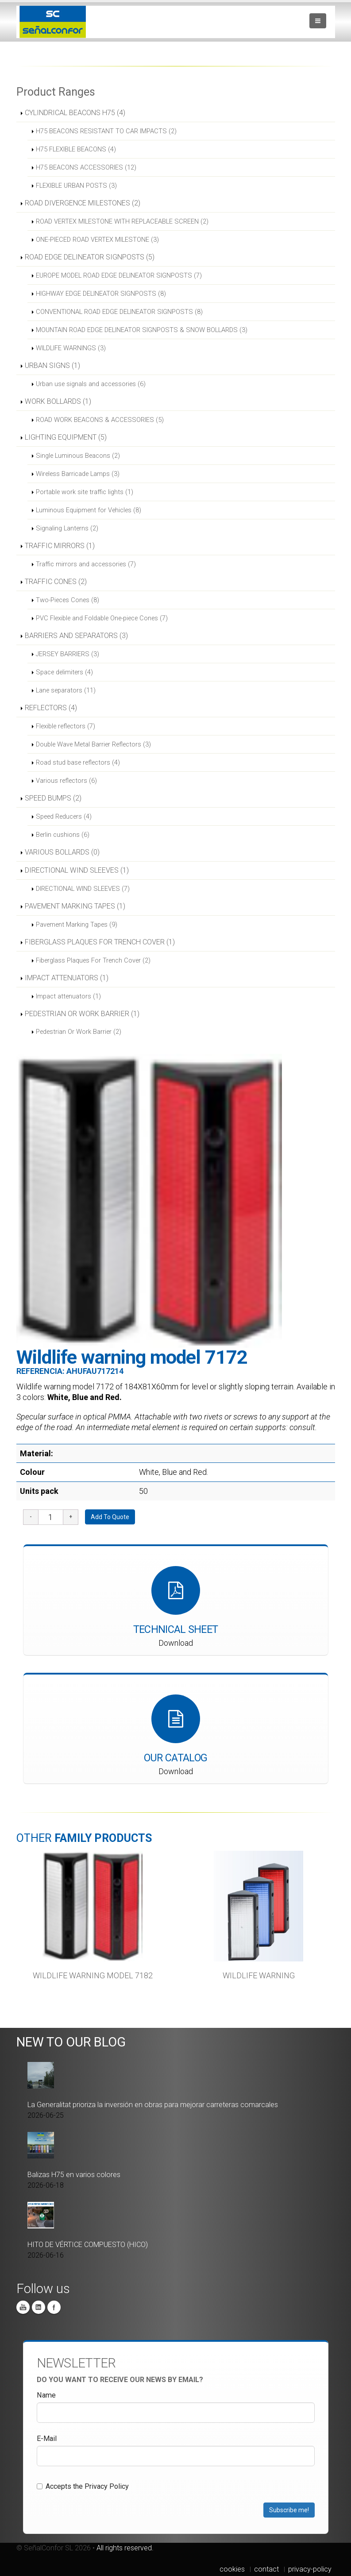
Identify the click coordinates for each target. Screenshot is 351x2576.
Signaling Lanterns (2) (67, 528)
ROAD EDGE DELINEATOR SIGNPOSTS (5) (89, 257)
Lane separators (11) (66, 690)
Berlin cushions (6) (62, 835)
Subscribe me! (289, 2510)
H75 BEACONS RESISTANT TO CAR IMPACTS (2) (106, 131)
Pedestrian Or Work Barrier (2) (78, 1032)
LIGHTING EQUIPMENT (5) (66, 437)
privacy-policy (310, 2569)
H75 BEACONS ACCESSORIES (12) (86, 167)
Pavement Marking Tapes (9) (76, 924)
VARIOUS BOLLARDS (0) (62, 852)
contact (266, 2569)
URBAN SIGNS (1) (52, 365)
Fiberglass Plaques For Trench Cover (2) (93, 960)
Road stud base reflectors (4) (78, 762)
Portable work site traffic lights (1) (84, 492)
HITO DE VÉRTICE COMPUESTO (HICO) (87, 2244)
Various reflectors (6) (66, 781)
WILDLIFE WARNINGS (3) (71, 348)
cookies (232, 2569)
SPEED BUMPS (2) (53, 798)
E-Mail (47, 2438)
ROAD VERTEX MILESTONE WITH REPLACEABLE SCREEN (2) (122, 221)
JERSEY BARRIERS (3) (67, 654)
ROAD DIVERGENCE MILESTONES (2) (82, 203)
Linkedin (38, 2307)
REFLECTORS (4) (51, 708)
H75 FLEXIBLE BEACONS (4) (76, 149)
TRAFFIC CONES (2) (56, 581)
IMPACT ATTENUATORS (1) (66, 978)
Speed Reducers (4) (64, 816)
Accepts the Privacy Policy (83, 2486)
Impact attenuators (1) (68, 996)
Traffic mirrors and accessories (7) (86, 564)
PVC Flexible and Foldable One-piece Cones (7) (102, 618)
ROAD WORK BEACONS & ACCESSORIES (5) (100, 420)
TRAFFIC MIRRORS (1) (60, 546)
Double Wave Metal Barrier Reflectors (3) (93, 744)
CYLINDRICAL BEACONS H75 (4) (75, 112)
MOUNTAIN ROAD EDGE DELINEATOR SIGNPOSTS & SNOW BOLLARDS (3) (141, 330)
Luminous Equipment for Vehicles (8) (88, 510)
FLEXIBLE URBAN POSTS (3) (76, 186)
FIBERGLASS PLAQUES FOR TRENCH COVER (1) (100, 942)
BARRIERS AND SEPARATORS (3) (76, 635)
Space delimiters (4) (64, 672)
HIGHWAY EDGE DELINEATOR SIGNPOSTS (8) (101, 294)
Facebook (54, 2307)
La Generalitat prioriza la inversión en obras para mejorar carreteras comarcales (152, 2104)
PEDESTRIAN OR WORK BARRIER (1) (82, 1014)
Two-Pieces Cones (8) (67, 600)
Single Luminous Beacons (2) (78, 456)
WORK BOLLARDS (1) (58, 401)
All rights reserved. (125, 2548)
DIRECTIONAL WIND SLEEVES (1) (77, 870)
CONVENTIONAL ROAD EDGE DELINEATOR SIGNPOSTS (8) (119, 312)
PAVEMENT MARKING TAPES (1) (75, 906)
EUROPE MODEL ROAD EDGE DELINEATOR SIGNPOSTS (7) (119, 275)
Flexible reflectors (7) (65, 726)
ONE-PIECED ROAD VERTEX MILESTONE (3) (97, 240)
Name (46, 2395)
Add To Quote (110, 1516)
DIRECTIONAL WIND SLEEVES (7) (83, 889)
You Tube (23, 2307)
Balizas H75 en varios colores (73, 2174)
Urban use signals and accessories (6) (91, 384)
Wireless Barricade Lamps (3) (78, 474)
